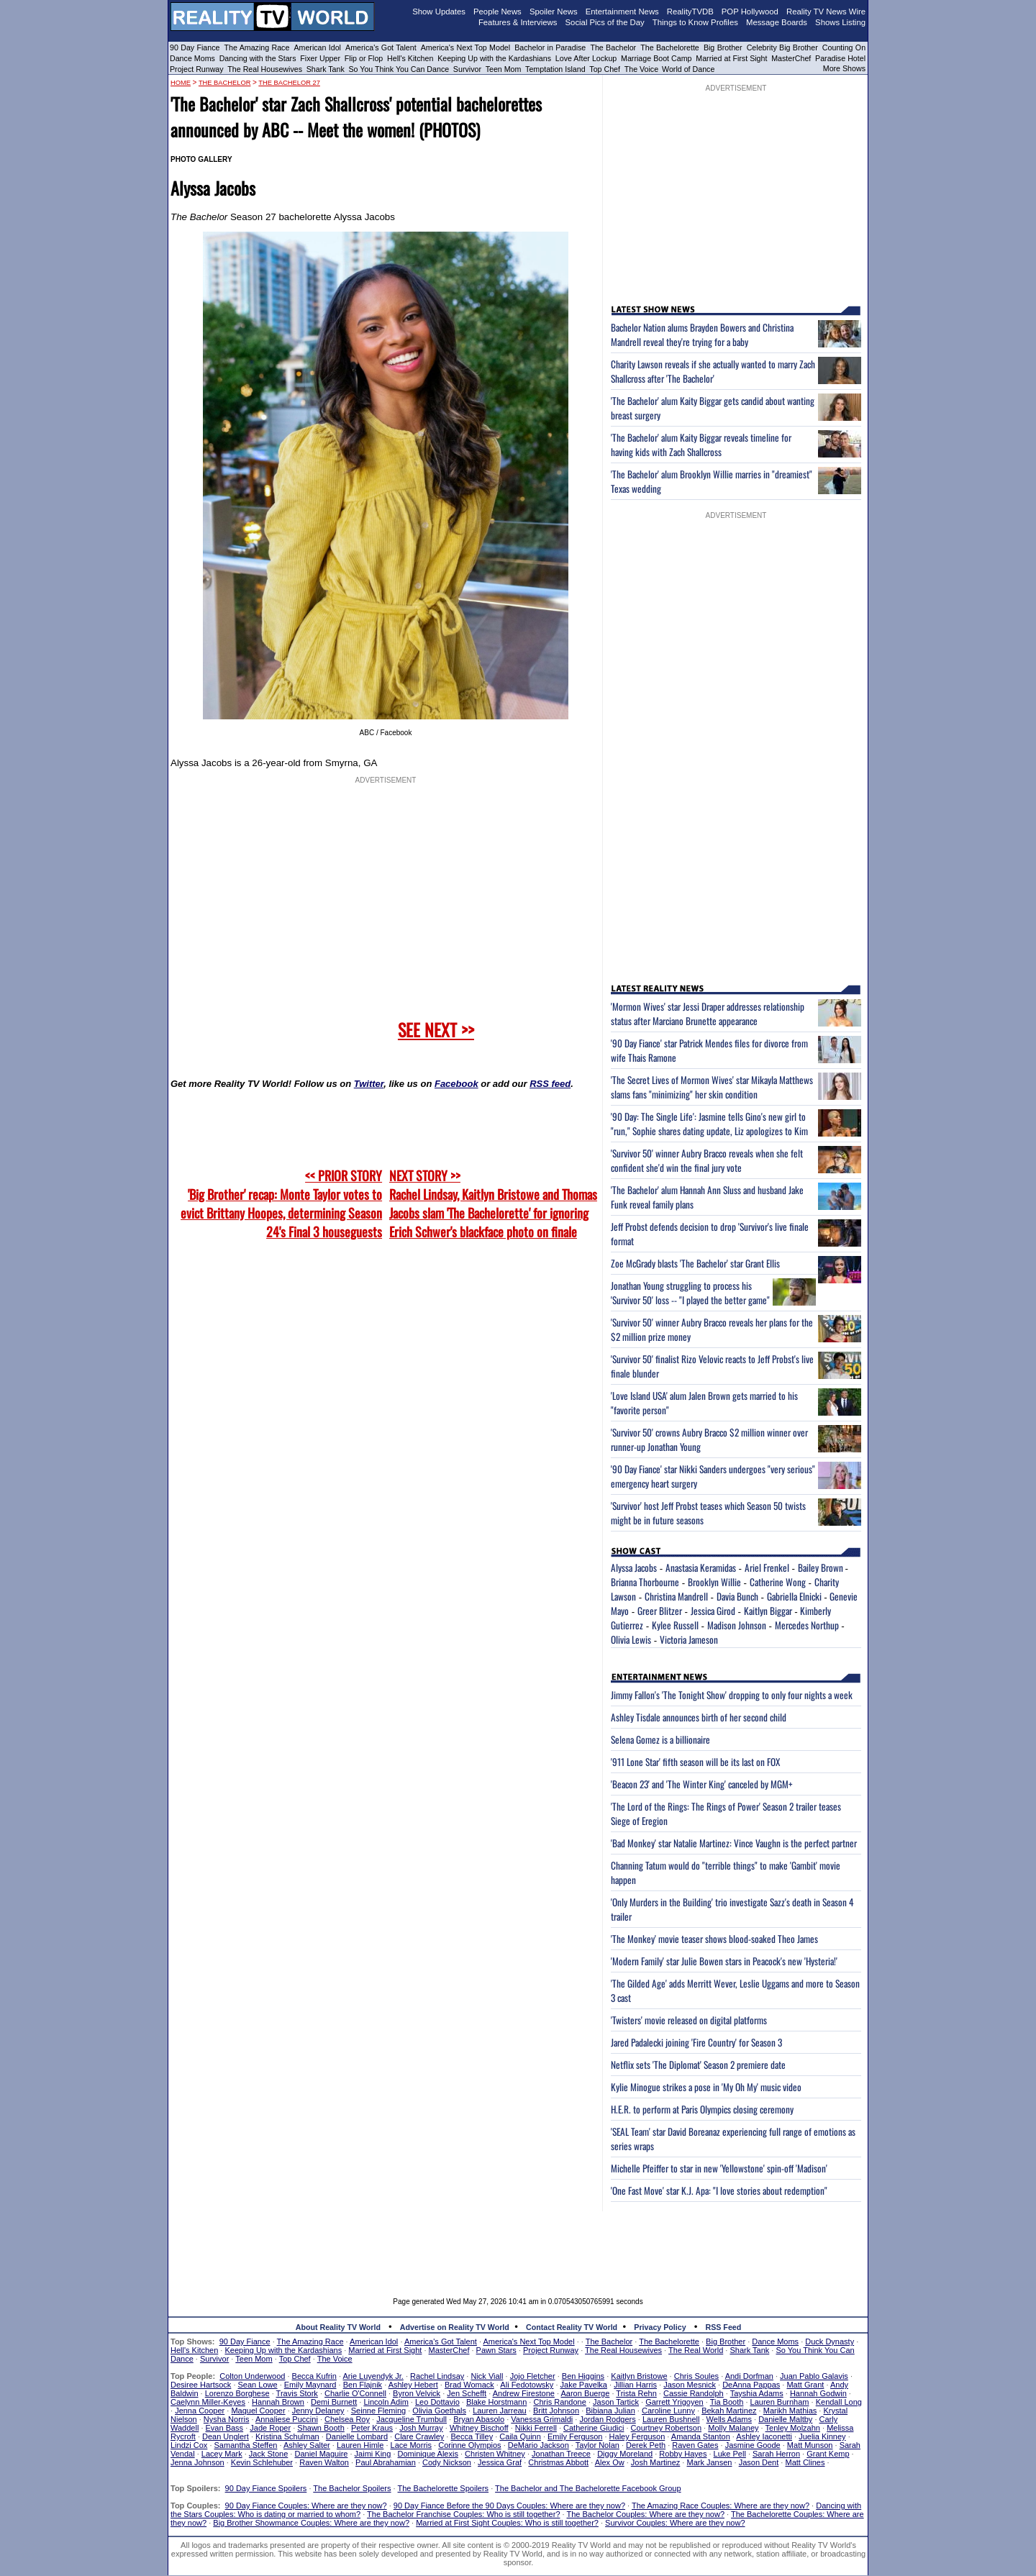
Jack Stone (268, 2453)
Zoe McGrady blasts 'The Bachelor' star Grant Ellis (695, 1263)
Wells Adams (729, 2419)
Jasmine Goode (753, 2445)
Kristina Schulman (287, 2436)
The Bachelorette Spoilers (443, 2488)
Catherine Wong (778, 1582)
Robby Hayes (682, 2453)
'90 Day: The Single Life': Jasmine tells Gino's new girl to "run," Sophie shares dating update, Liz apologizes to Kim (709, 1123)
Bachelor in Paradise (550, 47)
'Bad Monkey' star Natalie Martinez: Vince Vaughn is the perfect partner (734, 1843)
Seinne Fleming (378, 2410)
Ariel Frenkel (767, 1567)
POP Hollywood (750, 11)
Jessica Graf (500, 2462)
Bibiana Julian (610, 2410)
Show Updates (438, 11)
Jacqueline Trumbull (411, 2419)
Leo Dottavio (437, 2402)
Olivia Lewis (631, 1639)
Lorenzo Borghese (237, 2393)
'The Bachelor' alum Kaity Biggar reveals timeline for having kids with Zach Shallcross (701, 444)
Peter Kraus (372, 2427)
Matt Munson (810, 2445)
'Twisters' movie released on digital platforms (689, 2020)
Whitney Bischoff (479, 2427)
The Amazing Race (257, 47)
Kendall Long (839, 2402)
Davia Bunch (737, 1596)
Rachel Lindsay (437, 2376)
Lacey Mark (221, 2453)
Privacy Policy (660, 2327)
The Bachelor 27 (289, 82)
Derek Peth (645, 2445)
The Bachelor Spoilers (352, 2488)
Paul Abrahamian (385, 2462)
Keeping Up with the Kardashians (494, 58)
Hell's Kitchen (410, 58)
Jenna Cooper (199, 2410)
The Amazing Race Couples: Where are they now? (720, 2505)
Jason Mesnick (689, 2384)
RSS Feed (724, 2327)
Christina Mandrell (676, 1596)
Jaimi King (373, 2453)
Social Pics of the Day (605, 22)
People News (497, 11)
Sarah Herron (776, 2453)
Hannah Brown (278, 2402)
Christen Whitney (495, 2453)
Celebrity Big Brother (782, 47)
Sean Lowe (258, 2384)
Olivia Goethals (439, 2410)
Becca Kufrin (314, 2376)
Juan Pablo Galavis (814, 2376)
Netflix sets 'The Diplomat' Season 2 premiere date (698, 2064)
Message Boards (776, 22)
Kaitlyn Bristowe (639, 2376)
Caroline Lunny (668, 2410)
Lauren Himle (360, 2445)
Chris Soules (696, 2376)
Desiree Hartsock (201, 2384)
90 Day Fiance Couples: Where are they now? (306, 2505)
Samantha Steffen (246, 2445)
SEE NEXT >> (436, 1029)
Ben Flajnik (362, 2384)
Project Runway (197, 69)
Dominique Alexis (428, 2453)
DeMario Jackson (538, 2445)
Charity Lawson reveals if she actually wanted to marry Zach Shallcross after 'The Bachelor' (713, 371)
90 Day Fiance (194, 47)
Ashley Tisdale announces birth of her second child (698, 1717)
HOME (181, 82)
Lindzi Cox (189, 2445)
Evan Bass (225, 2427)
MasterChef (791, 58)
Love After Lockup (586, 58)
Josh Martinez (655, 2462)
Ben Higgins (583, 2376)
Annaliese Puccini (286, 2419)
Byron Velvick (416, 2393)
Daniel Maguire (320, 2453)
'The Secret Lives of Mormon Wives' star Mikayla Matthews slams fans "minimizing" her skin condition (712, 1087)
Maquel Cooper (258, 2410)
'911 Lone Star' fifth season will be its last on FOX (695, 1761)
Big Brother (723, 47)
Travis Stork (297, 2393)
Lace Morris (411, 2445)
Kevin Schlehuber (262, 2462)
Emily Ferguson (574, 2436)
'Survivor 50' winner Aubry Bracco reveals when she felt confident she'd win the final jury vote (707, 1160)
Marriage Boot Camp (656, 58)
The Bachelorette (669, 47)
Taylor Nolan (597, 2445)
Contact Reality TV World (571, 2327)
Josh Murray (421, 2427)
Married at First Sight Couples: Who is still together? (507, 2522)
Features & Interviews (518, 22)
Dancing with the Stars (257, 58)
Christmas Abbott (558, 2462)
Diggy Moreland (625, 2453)
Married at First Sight (731, 58)
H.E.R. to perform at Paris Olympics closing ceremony (702, 2109)
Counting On (843, 47)
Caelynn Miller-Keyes (208, 2402)
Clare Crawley (419, 2436)
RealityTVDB (690, 11)
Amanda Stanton (700, 2436)
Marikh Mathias (790, 2410)
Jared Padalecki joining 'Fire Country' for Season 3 (696, 2042)
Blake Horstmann (496, 2402)
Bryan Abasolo (478, 2419)
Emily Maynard (310, 2384)
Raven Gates (695, 2445)
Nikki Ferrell (536, 2427)
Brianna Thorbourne (645, 1582)
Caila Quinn (519, 2436)
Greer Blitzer (659, 1610)
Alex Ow (609, 2462)
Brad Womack (469, 2384)
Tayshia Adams (756, 2393)
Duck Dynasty (829, 2341)
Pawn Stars (496, 2350)
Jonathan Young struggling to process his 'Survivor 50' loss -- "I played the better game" (690, 1292)
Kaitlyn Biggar (768, 1610)
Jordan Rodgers (607, 2419)
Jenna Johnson (197, 2462)
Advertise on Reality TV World (454, 2327)
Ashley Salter (306, 2445)
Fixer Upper (320, 58)
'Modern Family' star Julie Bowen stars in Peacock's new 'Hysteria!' (724, 1961)
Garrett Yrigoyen (674, 2402)
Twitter (368, 1083)
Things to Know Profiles (695, 22)
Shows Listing (840, 22)
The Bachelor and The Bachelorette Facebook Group (588, 2488)
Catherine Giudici (593, 2427)
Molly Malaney (733, 2427)
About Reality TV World (338, 2327)
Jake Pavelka (583, 2384)
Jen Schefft (466, 2393)
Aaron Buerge (584, 2393)
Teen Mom (504, 69)
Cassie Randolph (693, 2393)
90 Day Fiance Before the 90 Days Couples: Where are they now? (509, 2505)
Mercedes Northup (807, 1625)
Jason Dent (759, 2462)
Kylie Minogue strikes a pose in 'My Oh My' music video (706, 2087)
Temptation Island (555, 69)
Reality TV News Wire (825, 11)
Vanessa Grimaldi (542, 2419)
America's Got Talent (381, 47)
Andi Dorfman (749, 2376)
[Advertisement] (518, 2243)
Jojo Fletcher (532, 2376)
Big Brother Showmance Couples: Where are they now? (311, 2522)
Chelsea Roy (347, 2419)
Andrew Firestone (524, 2393)
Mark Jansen (709, 2462)
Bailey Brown (821, 1567)
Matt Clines (804, 2462)
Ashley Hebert (413, 2384)
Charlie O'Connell (355, 2393)
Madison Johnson (736, 1625)
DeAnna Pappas (751, 2384)
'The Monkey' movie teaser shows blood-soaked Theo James (714, 1938)
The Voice (642, 69)
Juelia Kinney (822, 2436)
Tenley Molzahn (792, 2427)
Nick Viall (487, 2376)
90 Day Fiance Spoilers (266, 2488)
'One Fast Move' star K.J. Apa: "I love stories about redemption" (719, 2190)
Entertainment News (622, 11)
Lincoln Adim (385, 2402)
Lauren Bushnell (671, 2419)
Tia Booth (727, 2402)
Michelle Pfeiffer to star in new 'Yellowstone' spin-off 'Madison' (719, 2168)
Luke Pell (730, 2453)
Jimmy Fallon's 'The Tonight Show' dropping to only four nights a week (732, 1695)
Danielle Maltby (785, 2419)
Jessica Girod (713, 1610)
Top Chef (604, 69)
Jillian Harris (635, 2384)
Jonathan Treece (561, 2453)
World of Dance (688, 69)
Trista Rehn (636, 2393)
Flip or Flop (364, 58)
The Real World (695, 2350)
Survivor (467, 69)
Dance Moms (192, 58)
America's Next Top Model (465, 47)
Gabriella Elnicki (794, 1596)
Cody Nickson (446, 2462)
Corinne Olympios (469, 2445)
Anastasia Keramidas (700, 1567)
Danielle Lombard (357, 2436)
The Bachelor (613, 47)
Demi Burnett (334, 2402)
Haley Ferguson (637, 2436)
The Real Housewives (264, 69)
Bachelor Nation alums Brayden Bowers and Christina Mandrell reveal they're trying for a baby (702, 334)
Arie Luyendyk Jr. (373, 2376)
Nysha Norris (227, 2419)
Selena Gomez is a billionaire (660, 1739)
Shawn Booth (320, 2427)
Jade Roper (270, 2427)
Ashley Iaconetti (764, 2436)
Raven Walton (324, 2462)
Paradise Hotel (840, 58)
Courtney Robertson (666, 2427)
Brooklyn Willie (714, 1582)
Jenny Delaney (318, 2410)
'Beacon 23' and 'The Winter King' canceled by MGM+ (702, 1784)
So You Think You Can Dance (399, 69)
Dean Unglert (225, 2436)
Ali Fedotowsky (526, 2384)
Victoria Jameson (689, 1639)
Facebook (456, 1083)
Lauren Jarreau (500, 2410)
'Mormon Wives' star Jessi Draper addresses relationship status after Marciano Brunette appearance (707, 1013)
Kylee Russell (675, 1625)
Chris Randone (559, 2402)
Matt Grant (805, 2384)
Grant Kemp (827, 2453)
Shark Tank (325, 69)
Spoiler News (554, 11)
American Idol (317, 47)
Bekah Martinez (728, 2410)
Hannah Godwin (818, 2393)
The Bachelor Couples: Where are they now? (646, 2514)
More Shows (844, 68)
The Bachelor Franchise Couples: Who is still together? (463, 2514)
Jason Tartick (616, 2402)
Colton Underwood (252, 2376)
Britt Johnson (556, 2410)
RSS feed (550, 1083)
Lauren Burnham (779, 2402)
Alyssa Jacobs (634, 1567)
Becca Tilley (471, 2436)
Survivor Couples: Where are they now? (675, 2522)
